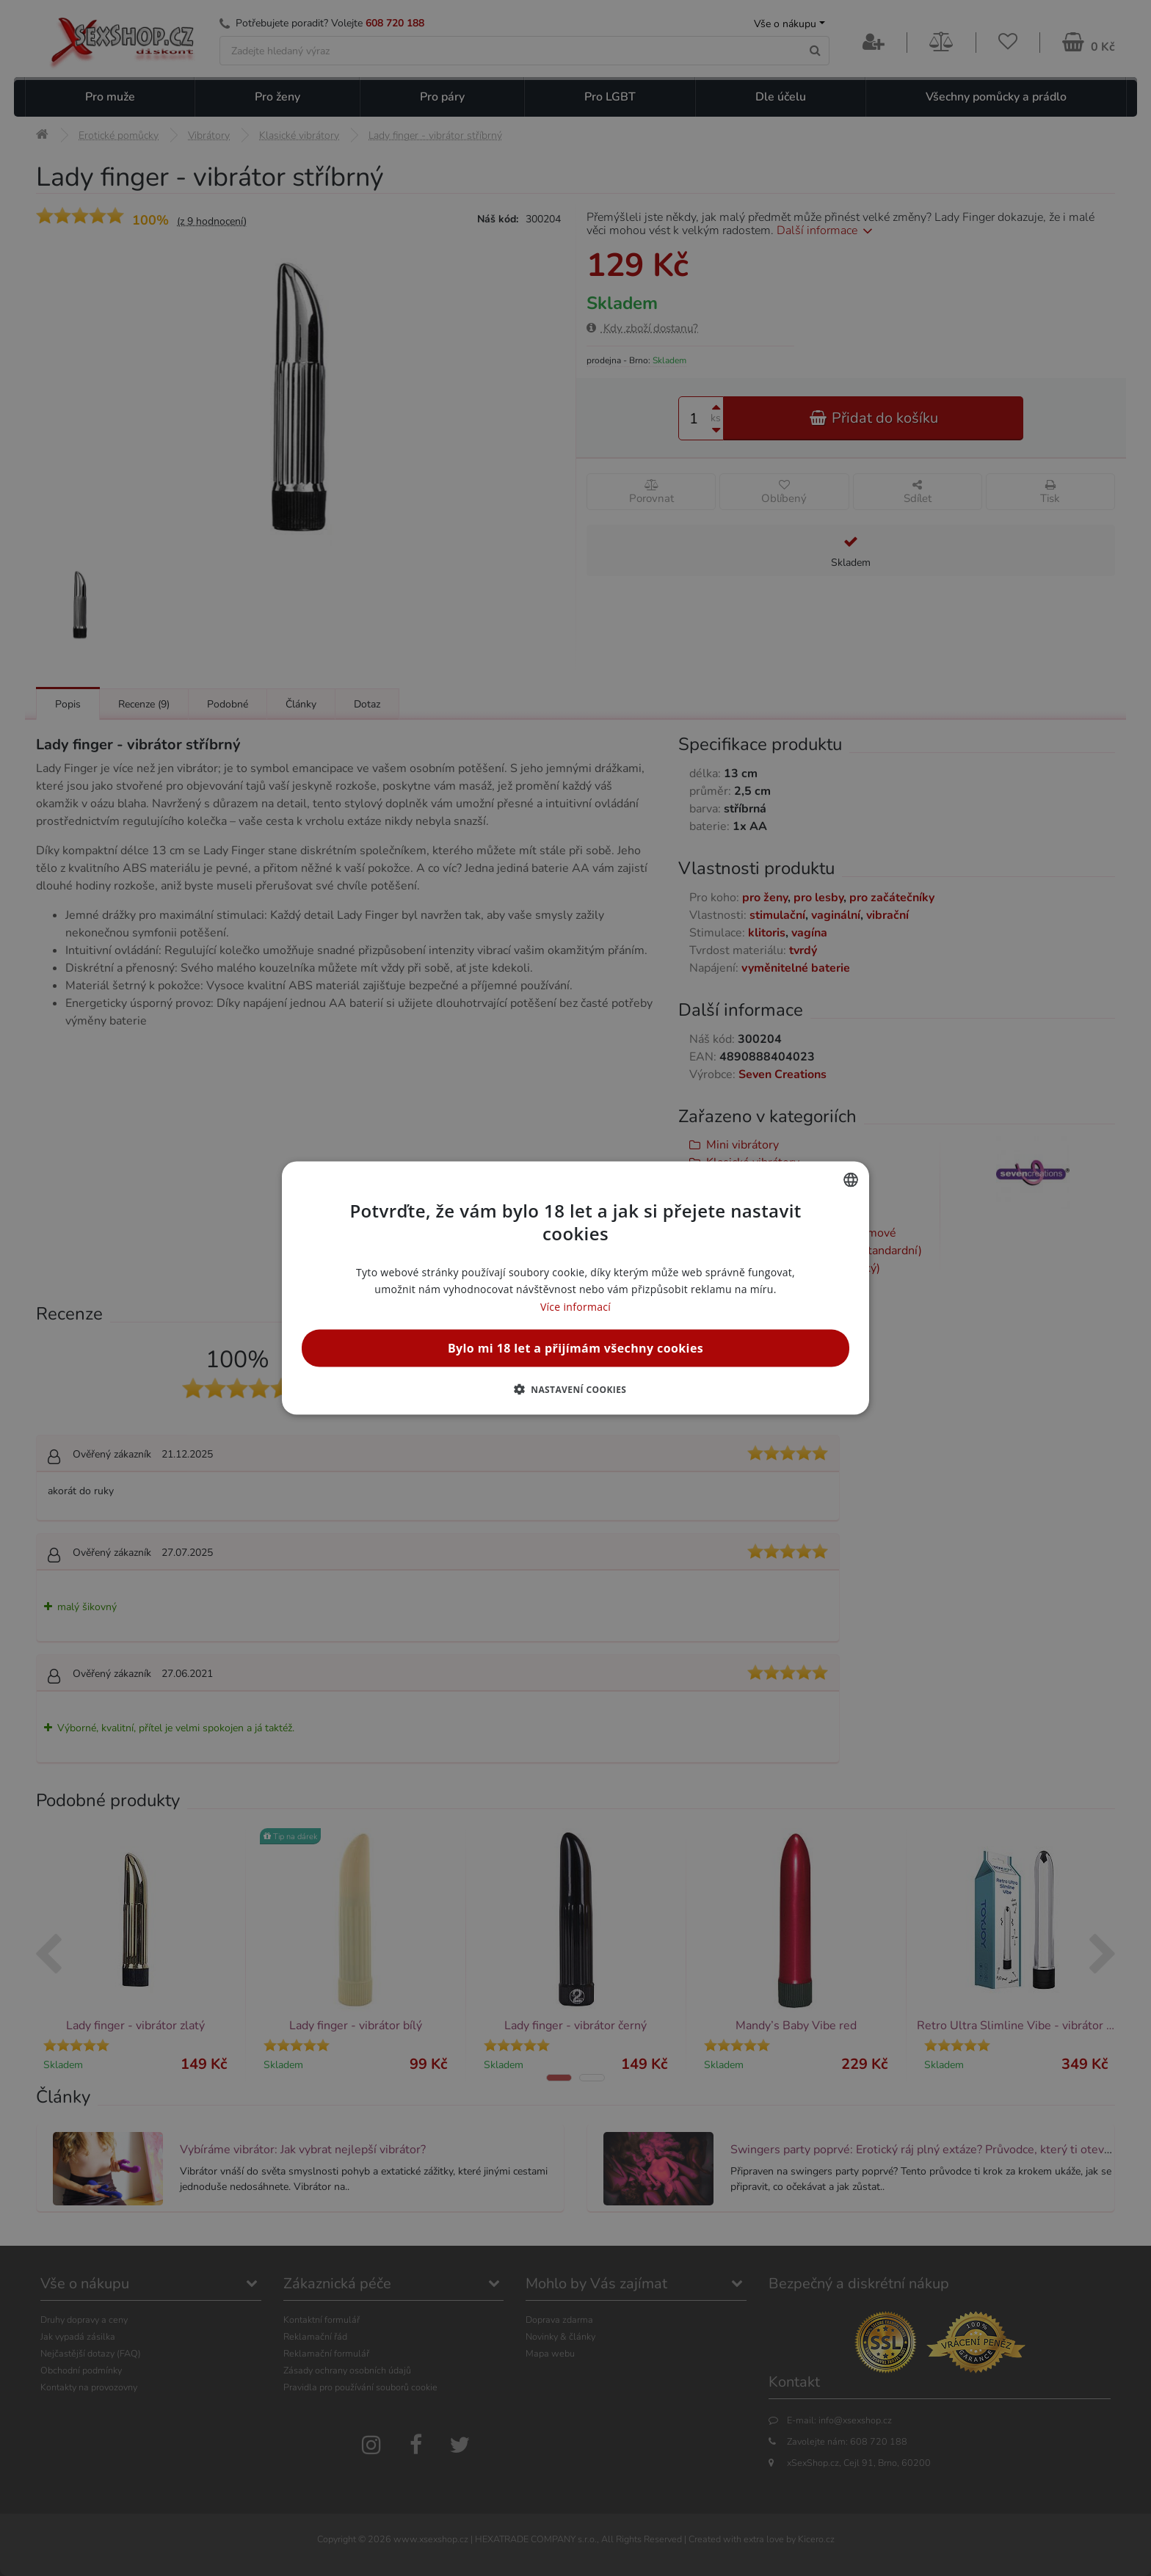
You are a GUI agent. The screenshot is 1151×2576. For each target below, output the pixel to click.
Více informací (575, 1306)
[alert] (575, 1288)
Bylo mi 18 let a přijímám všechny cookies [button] (575, 1347)
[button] (576, 1388)
